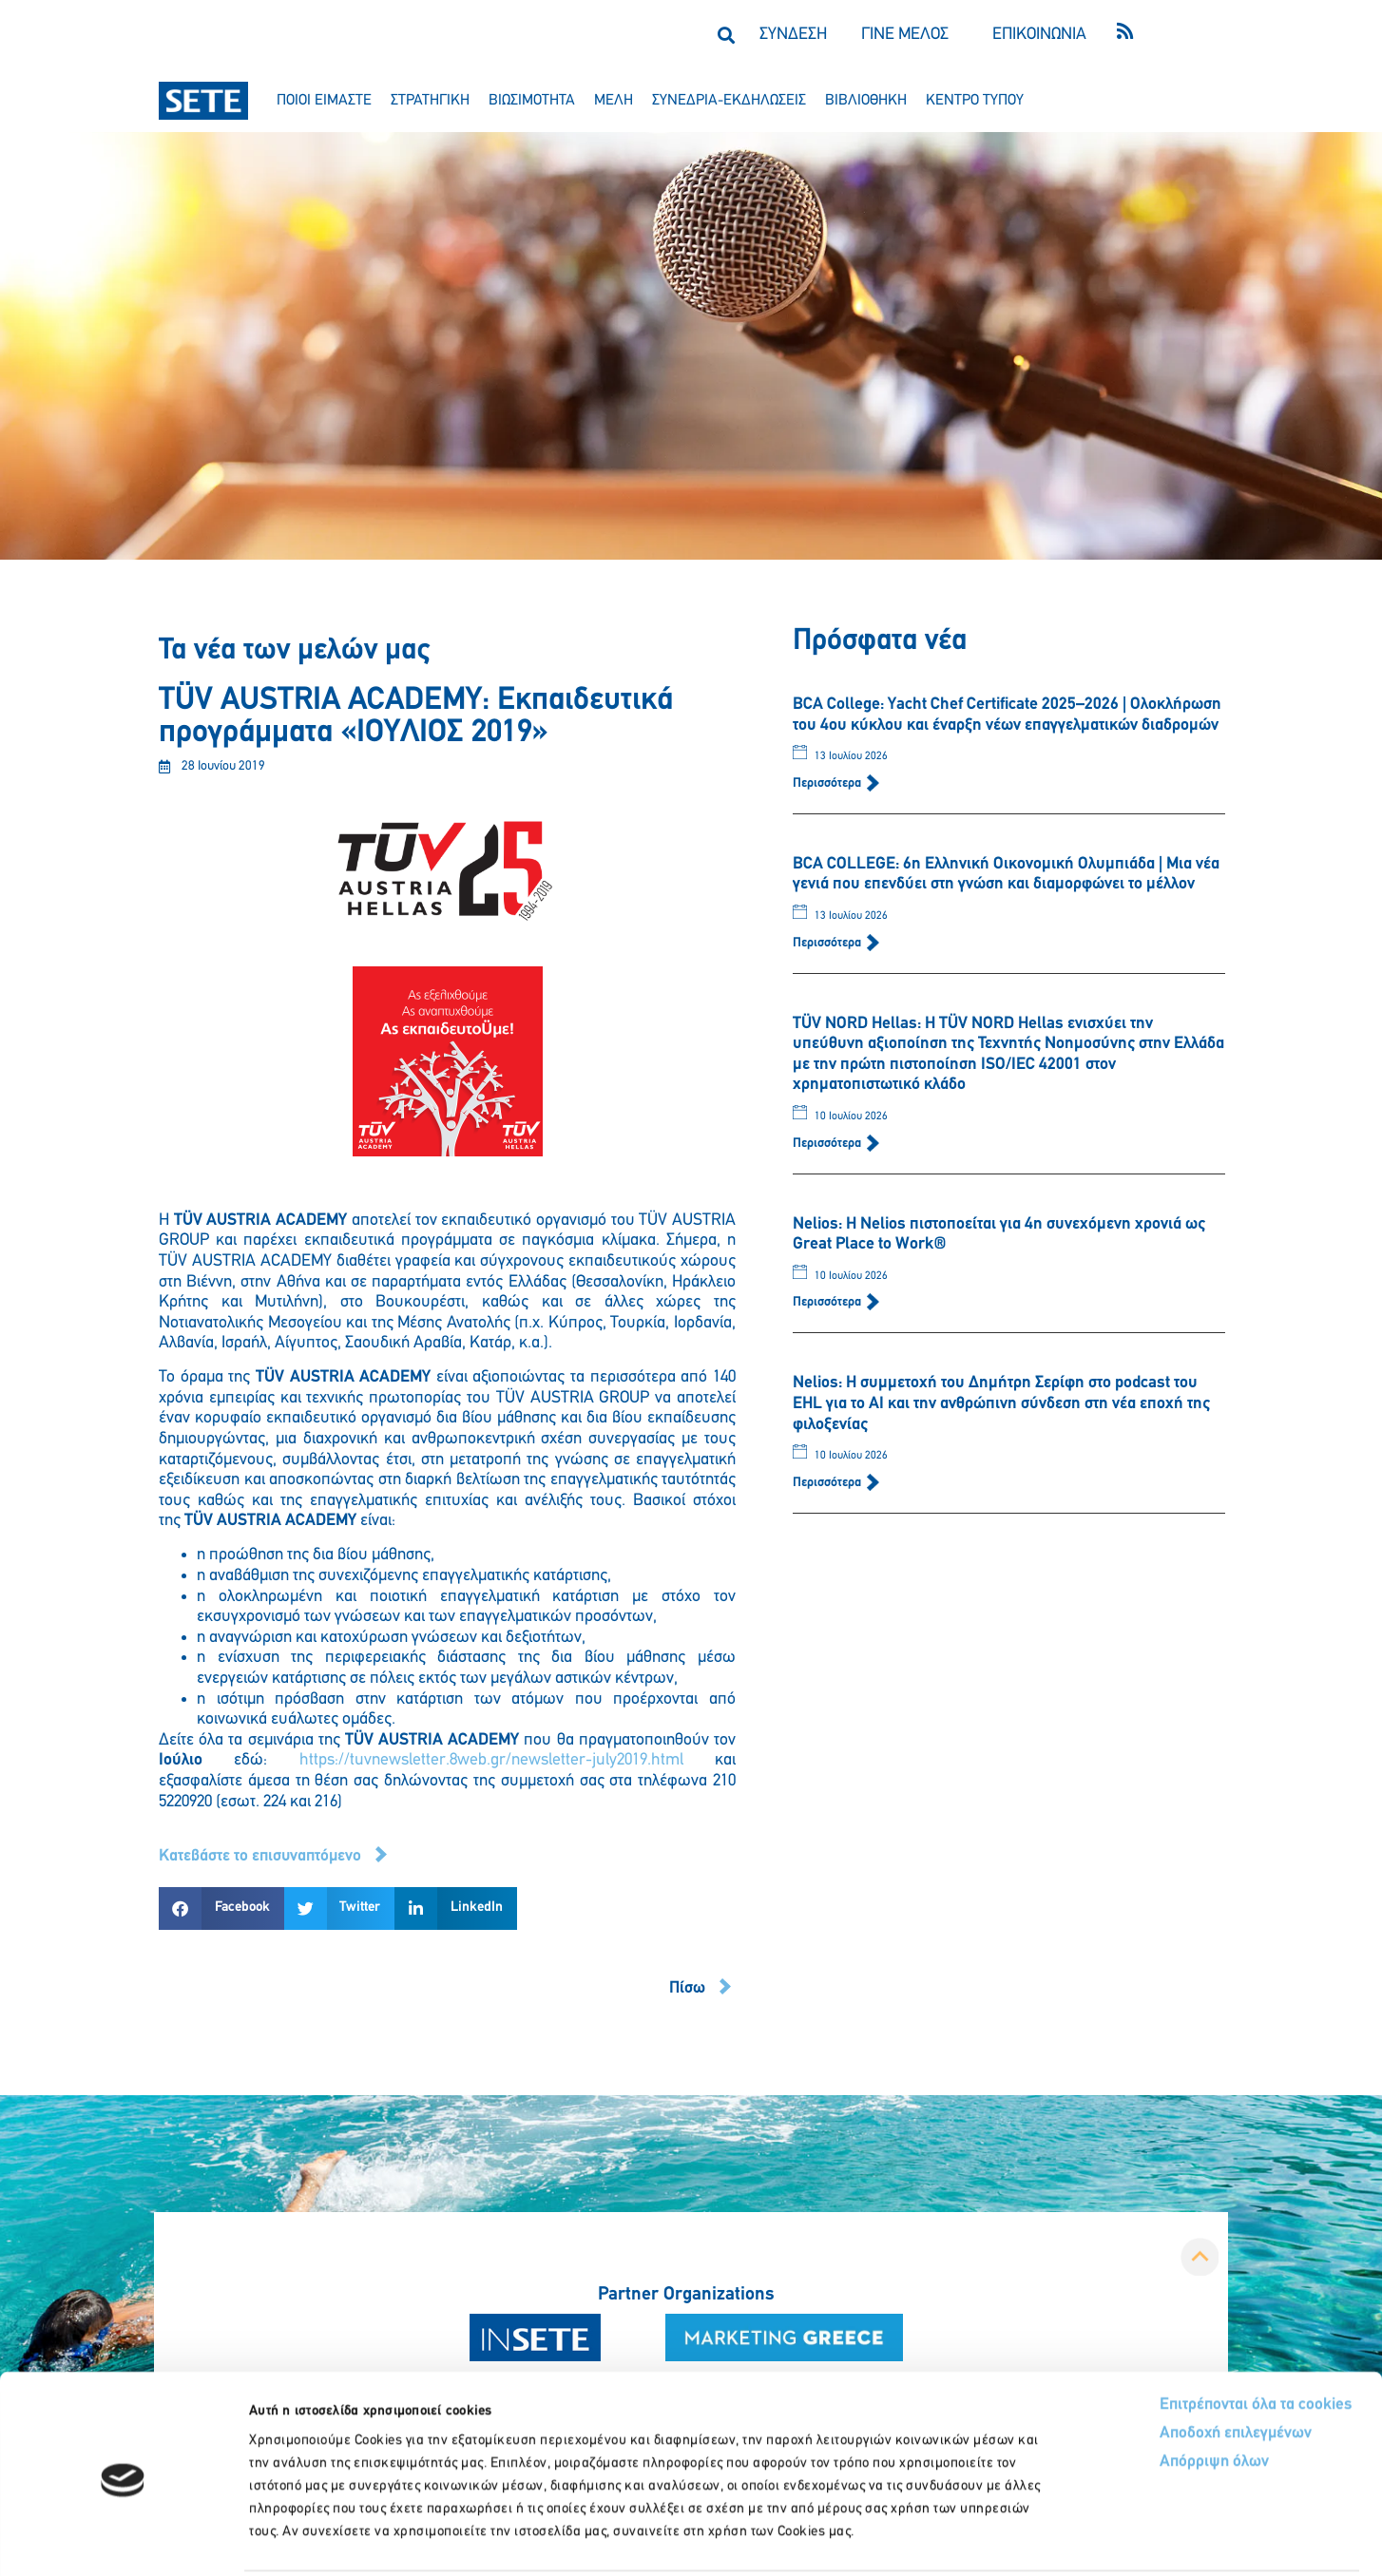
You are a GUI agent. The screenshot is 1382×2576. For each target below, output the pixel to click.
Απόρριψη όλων (1143, 2392)
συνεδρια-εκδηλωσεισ (729, 100)
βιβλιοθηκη (866, 100)
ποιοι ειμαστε (324, 100)
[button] (725, 34)
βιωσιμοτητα (532, 100)
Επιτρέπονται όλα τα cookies (1184, 2334)
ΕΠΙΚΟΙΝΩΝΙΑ (1039, 35)
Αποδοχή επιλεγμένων (1165, 2364)
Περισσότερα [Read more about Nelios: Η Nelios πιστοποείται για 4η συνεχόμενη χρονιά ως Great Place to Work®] (828, 1302)
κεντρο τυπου (975, 100)
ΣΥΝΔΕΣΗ (793, 35)
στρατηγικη (430, 100)
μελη (613, 100)
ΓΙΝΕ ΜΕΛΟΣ (905, 35)
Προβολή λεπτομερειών (1062, 2538)
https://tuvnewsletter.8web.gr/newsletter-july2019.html (491, 1760)
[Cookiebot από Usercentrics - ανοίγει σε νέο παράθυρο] (123, 2539)
